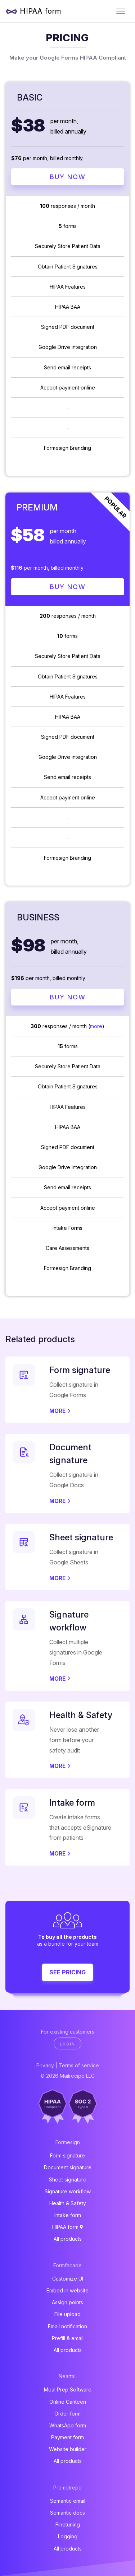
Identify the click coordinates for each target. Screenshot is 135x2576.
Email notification (67, 2326)
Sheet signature (67, 2179)
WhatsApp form (67, 2425)
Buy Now (68, 177)
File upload (67, 2314)
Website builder (67, 2449)
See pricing (67, 1972)
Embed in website (67, 2290)
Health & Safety (67, 2203)
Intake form (67, 2215)
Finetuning (67, 2524)
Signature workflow (68, 2191)
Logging (67, 2536)
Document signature (67, 2167)
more (96, 1026)
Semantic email (67, 2501)
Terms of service (79, 2065)
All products (68, 2239)
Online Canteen (67, 2402)
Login (67, 2044)
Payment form (67, 2437)
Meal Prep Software (67, 2389)
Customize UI (67, 2279)
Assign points (67, 2302)
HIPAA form (41, 11)
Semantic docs (67, 2513)
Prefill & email (68, 2338)
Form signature (67, 2155)
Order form (67, 2414)
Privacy (45, 2065)
